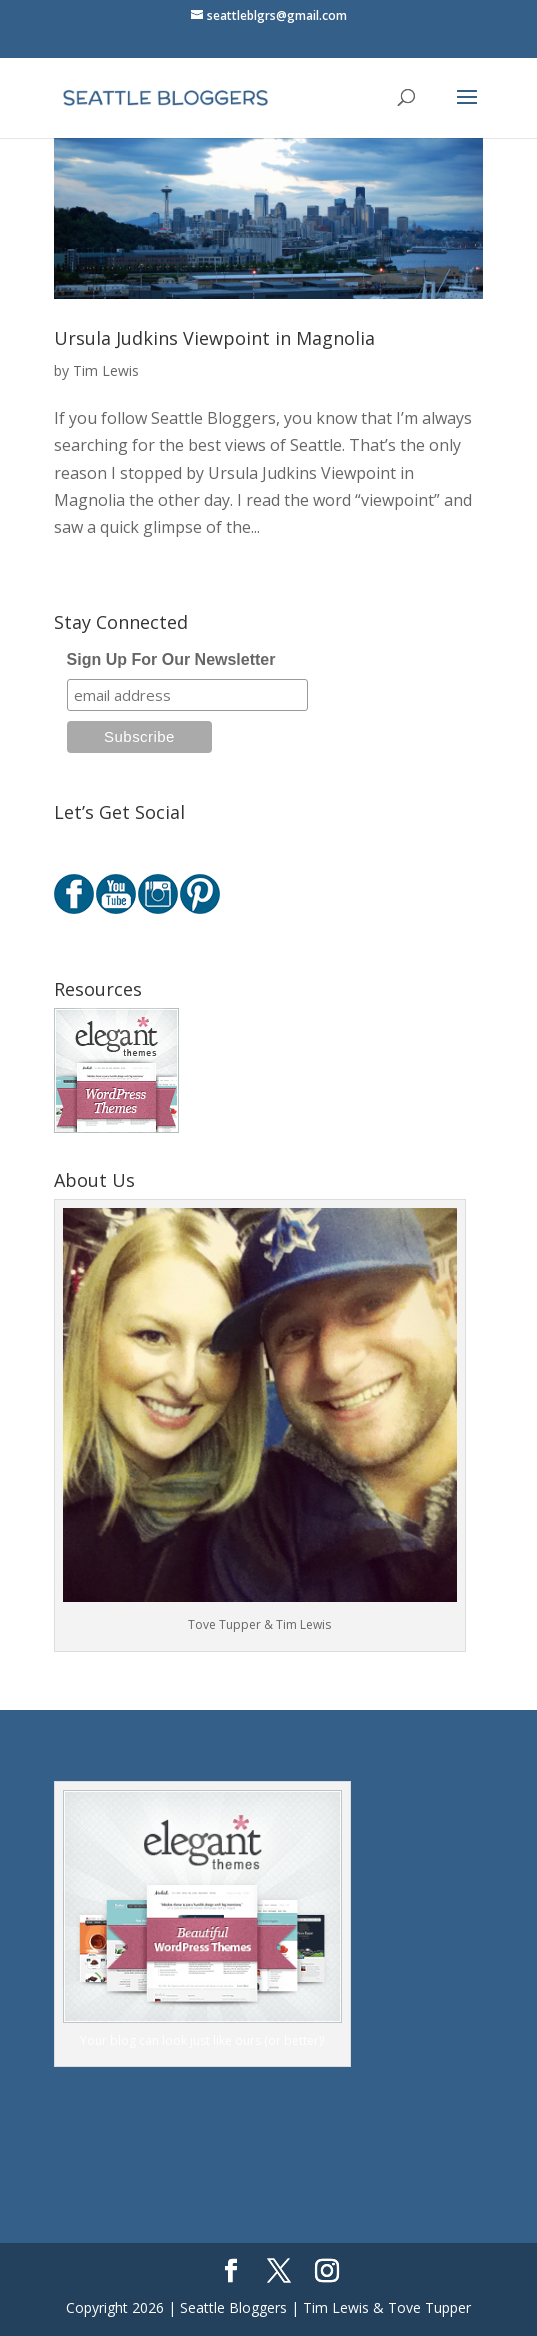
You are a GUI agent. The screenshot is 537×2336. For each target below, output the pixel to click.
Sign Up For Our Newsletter (171, 659)
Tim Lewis (106, 370)
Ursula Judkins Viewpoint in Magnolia (214, 338)
